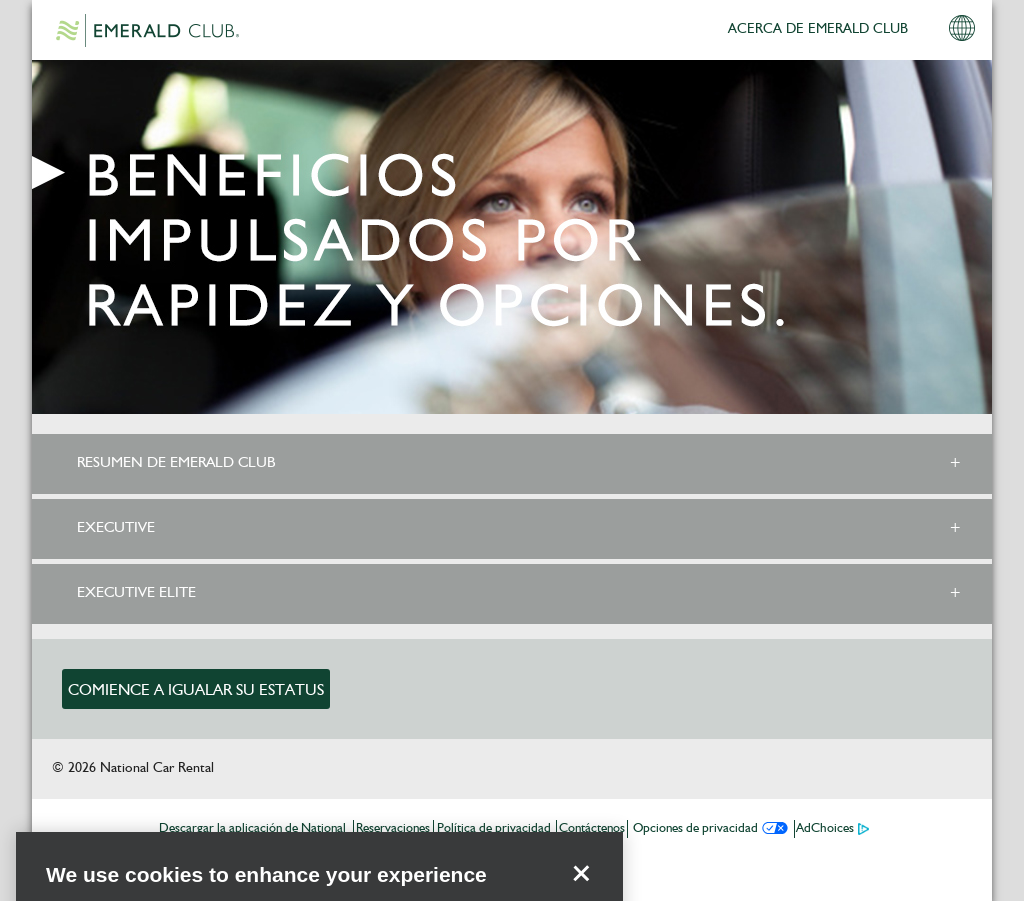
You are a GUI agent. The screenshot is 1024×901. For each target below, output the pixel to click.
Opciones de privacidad (695, 828)
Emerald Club (147, 30)
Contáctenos (592, 828)
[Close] (581, 888)
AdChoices (825, 828)
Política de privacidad (494, 828)
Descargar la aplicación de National (252, 828)
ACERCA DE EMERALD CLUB (818, 29)
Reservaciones (393, 828)
